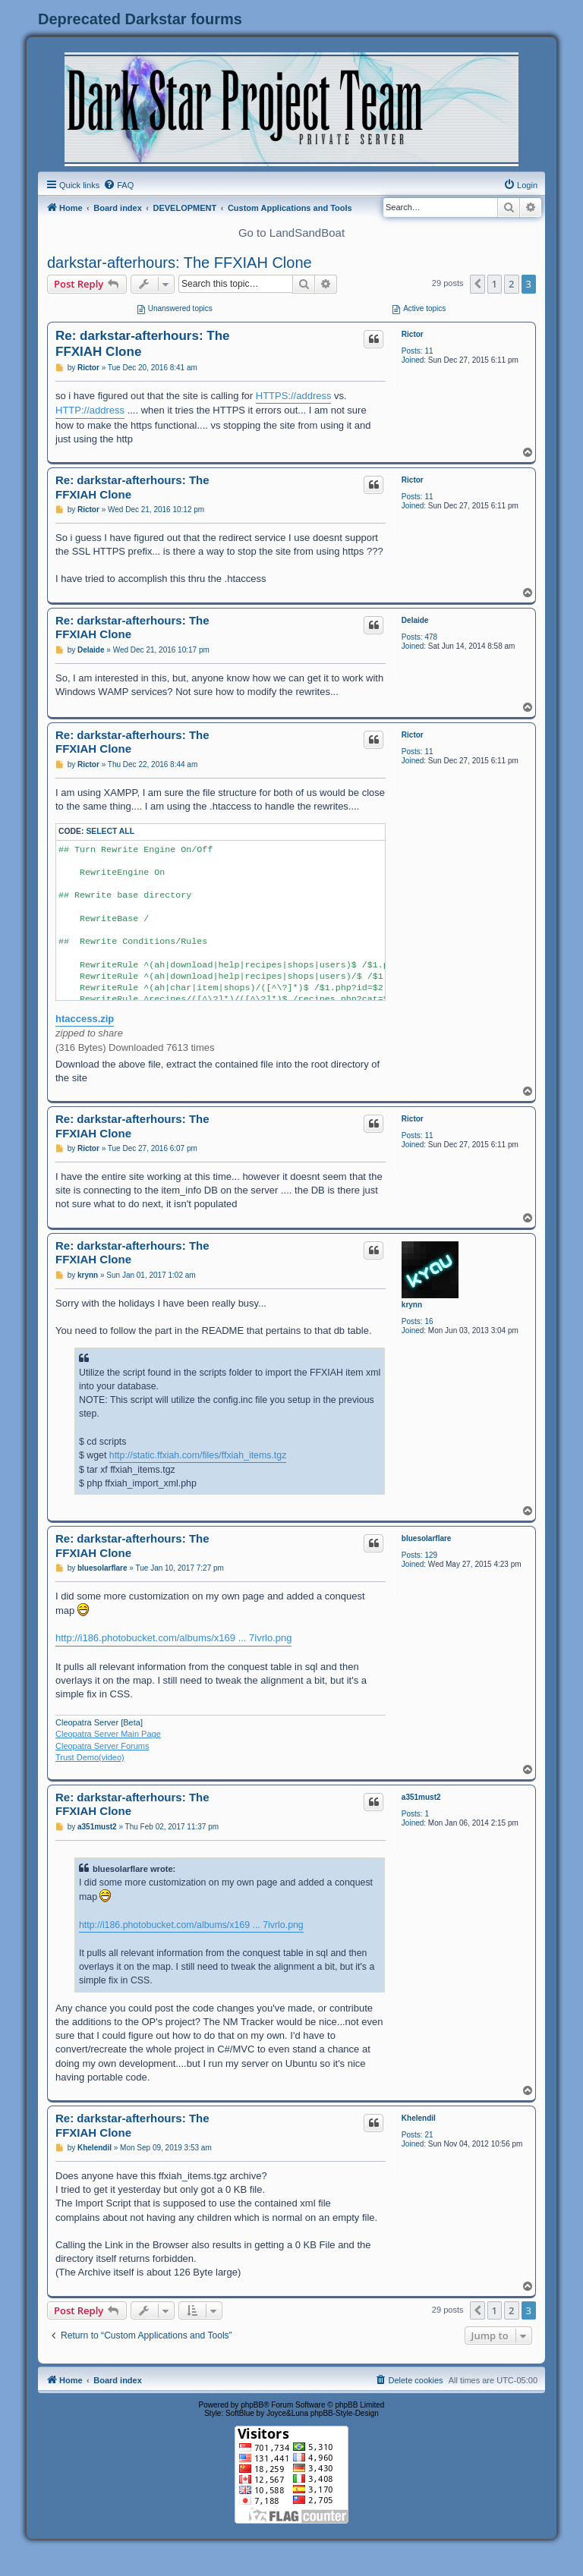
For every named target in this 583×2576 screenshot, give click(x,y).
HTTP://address (89, 410)
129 (430, 1555)
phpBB (252, 2405)
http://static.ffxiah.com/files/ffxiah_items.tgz (198, 1455)
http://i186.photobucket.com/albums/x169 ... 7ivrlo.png (173, 1637)
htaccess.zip (84, 1018)
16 (428, 1321)
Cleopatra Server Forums (102, 1745)
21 (428, 2135)
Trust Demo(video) (89, 1757)
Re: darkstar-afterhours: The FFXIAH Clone (142, 344)
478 (430, 637)
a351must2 (421, 1797)
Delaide (415, 620)
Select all (110, 831)
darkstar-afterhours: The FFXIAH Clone (179, 262)
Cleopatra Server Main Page (108, 1733)
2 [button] (511, 284)
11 (428, 351)
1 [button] (494, 284)
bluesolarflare (427, 1538)
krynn (412, 1305)
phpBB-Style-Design (344, 2413)
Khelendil (419, 2118)
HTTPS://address (294, 395)
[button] (477, 284)
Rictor (413, 334)
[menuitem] (118, 185)
